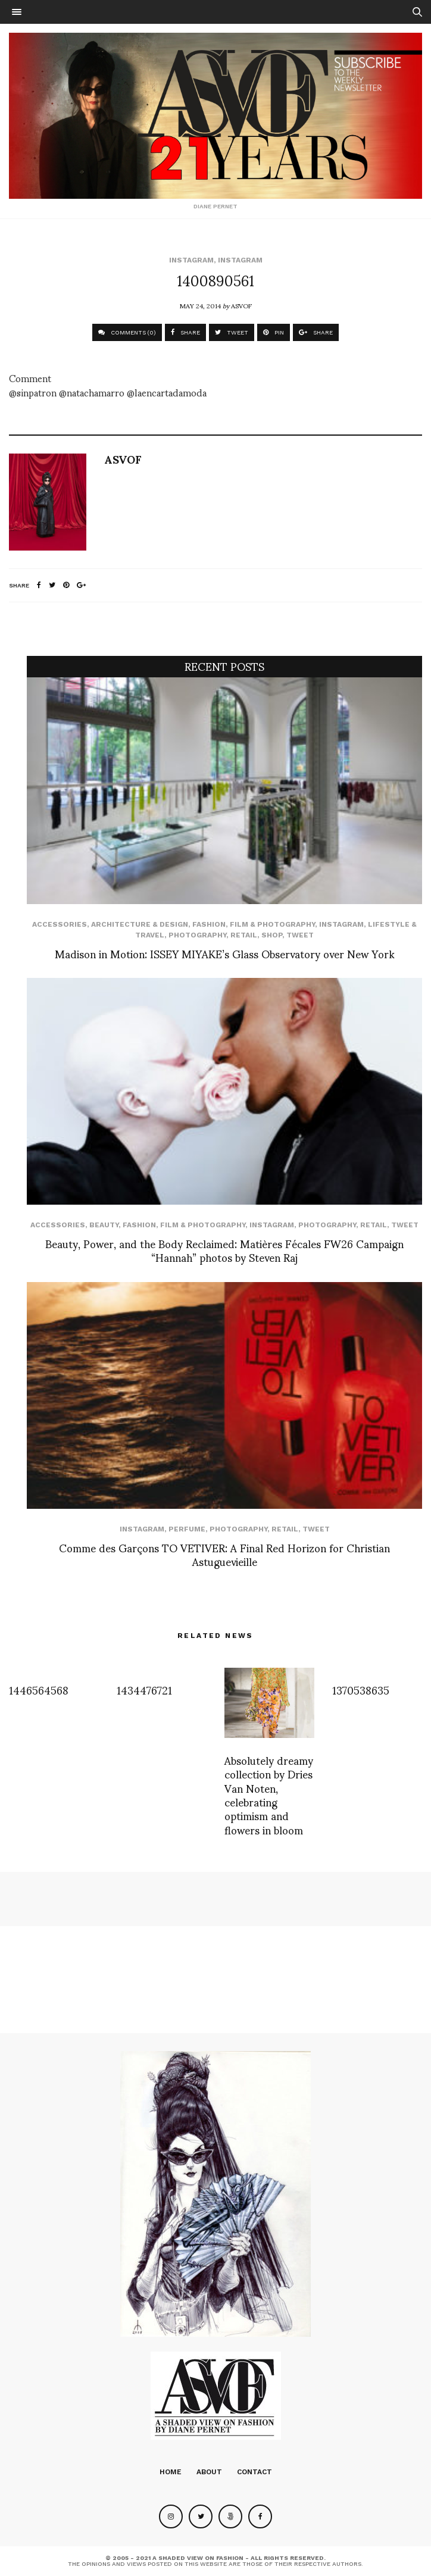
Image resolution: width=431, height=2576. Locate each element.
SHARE (185, 332)
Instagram (191, 260)
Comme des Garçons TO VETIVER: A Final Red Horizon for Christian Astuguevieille (224, 1554)
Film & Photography (272, 924)
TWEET (231, 332)
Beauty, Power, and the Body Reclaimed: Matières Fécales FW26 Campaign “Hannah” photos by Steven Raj (224, 1250)
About (209, 2472)
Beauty (103, 1225)
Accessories (59, 924)
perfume (186, 1529)
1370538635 (360, 1689)
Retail (243, 935)
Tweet (300, 935)
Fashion (209, 924)
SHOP (271, 935)
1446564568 (38, 1689)
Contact (254, 2472)
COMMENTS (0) (127, 332)
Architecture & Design (139, 924)
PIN (273, 332)
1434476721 (144, 1689)
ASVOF (241, 305)
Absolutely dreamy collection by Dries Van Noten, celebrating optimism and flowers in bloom (268, 1794)
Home (171, 2472)
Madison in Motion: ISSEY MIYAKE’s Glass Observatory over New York (225, 953)
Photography (197, 935)
